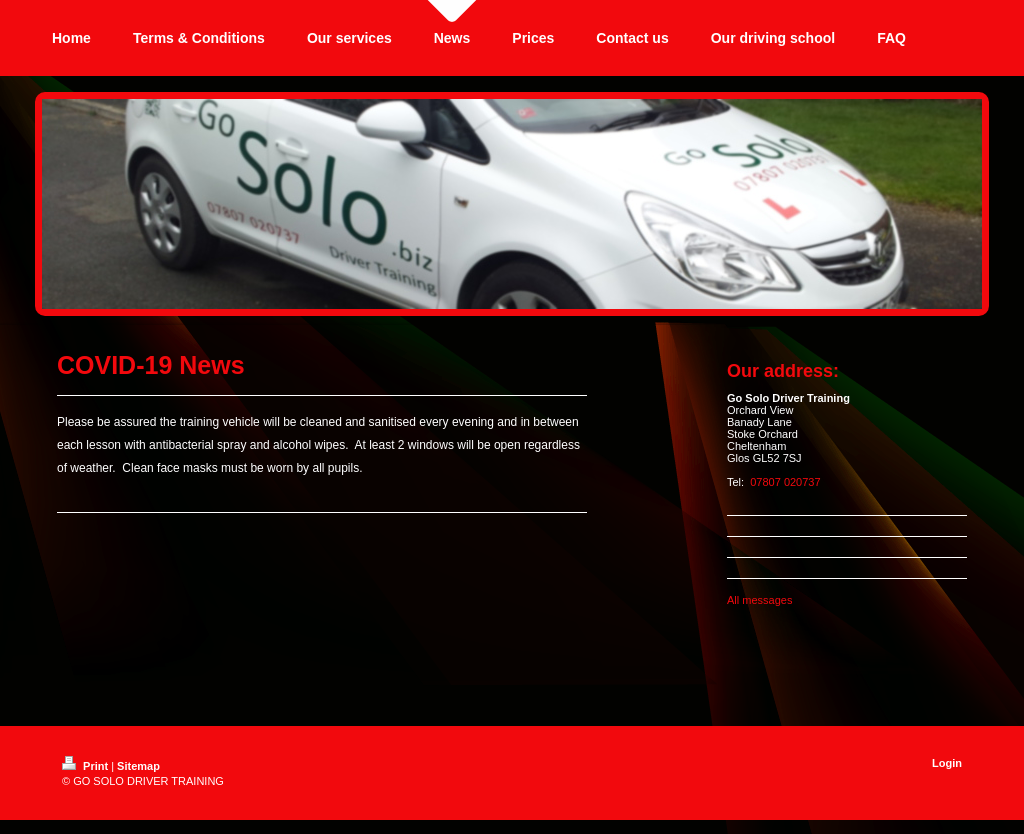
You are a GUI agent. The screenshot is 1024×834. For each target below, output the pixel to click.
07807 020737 (785, 482)
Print (86, 766)
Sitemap (138, 766)
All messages (759, 600)
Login (947, 763)
